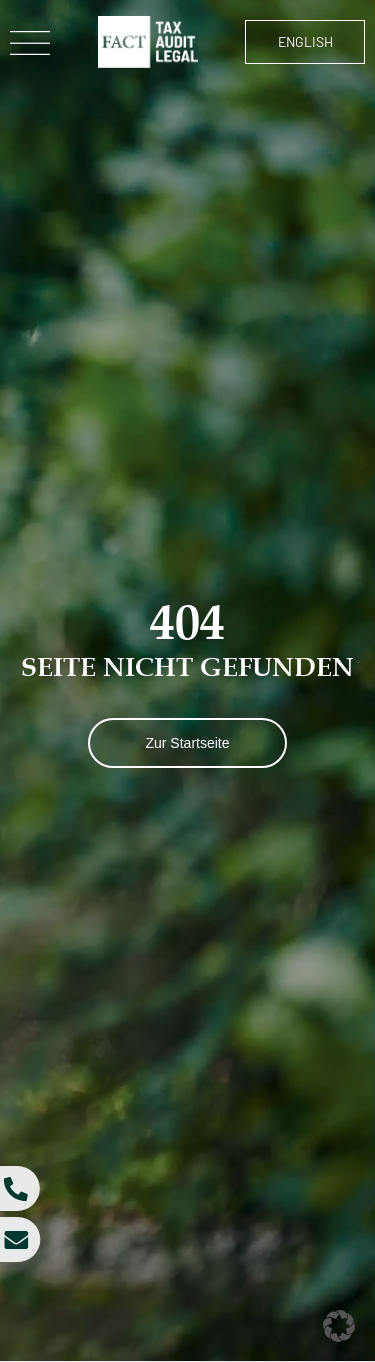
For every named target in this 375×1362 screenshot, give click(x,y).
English (305, 41)
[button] (339, 1326)
